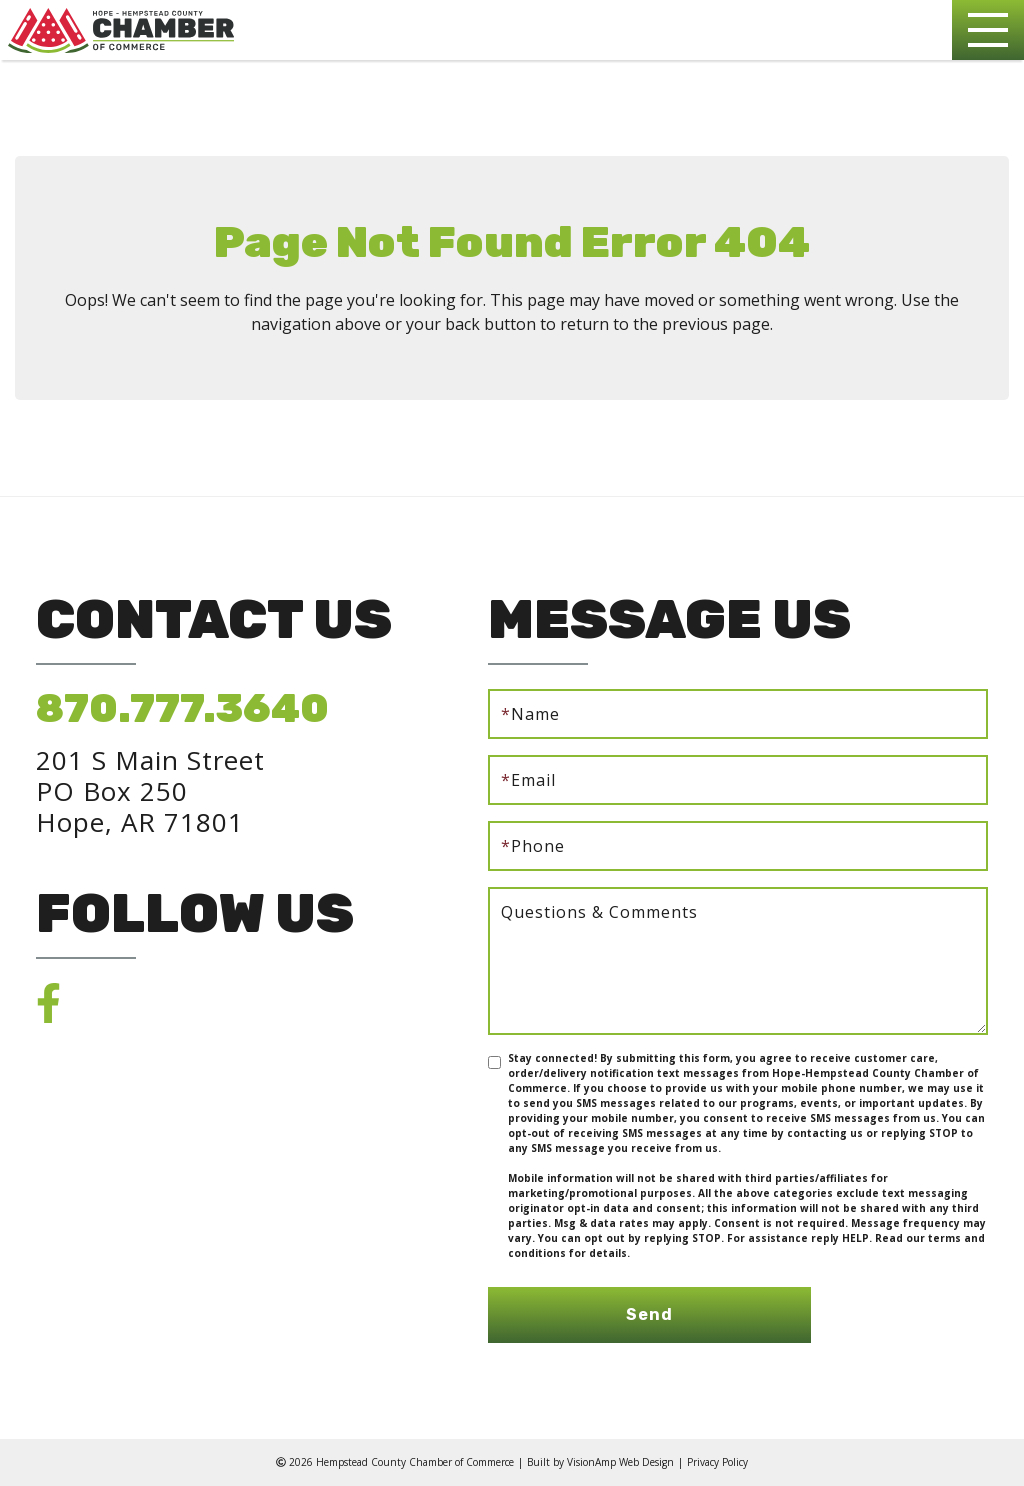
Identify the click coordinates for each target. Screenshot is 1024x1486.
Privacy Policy (717, 1462)
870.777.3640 (182, 708)
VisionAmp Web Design (620, 1462)
